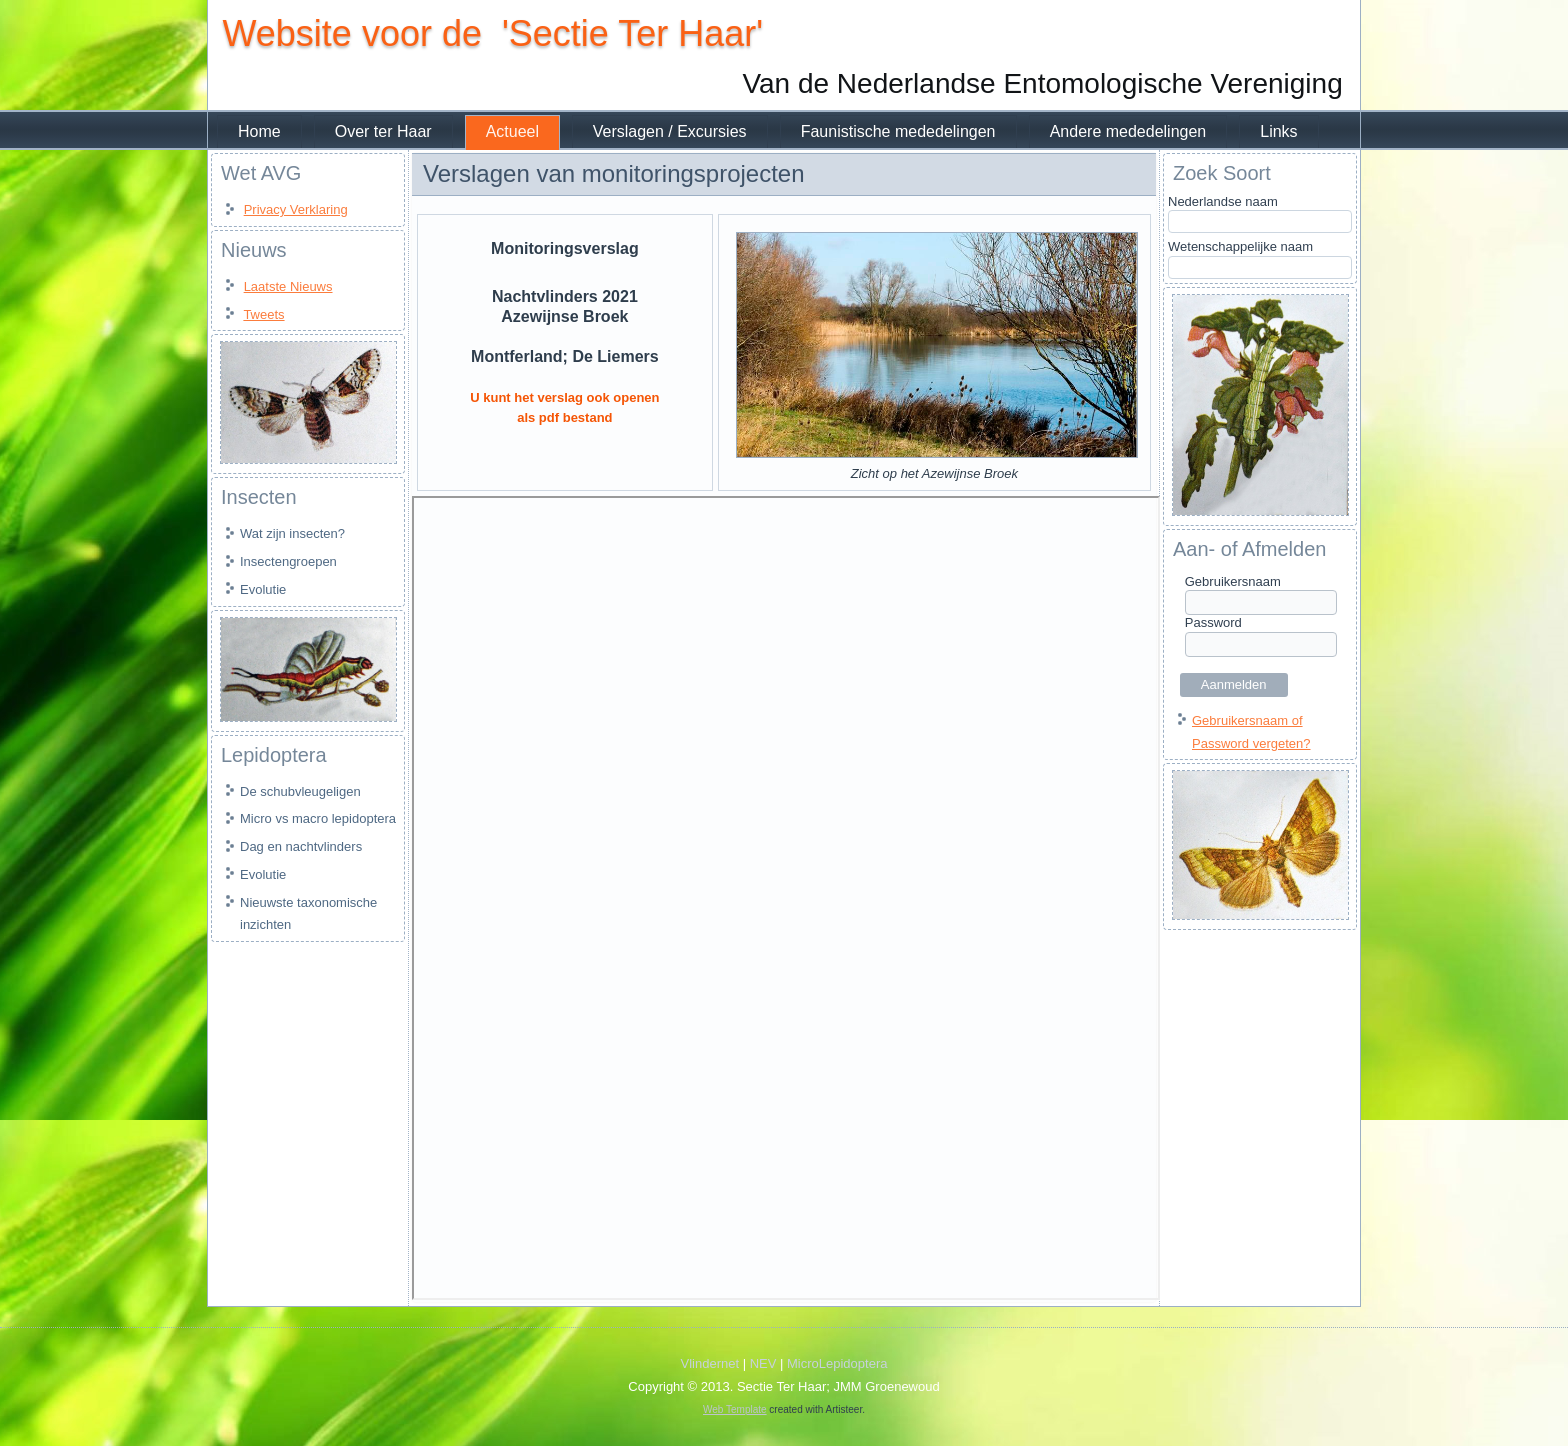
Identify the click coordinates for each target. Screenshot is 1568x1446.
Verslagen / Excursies (670, 131)
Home (259, 131)
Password (1213, 622)
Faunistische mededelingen (898, 131)
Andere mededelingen (1128, 131)
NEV (763, 1363)
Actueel (512, 131)
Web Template (735, 1409)
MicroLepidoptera (837, 1363)
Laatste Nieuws (288, 286)
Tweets (263, 314)
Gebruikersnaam (1233, 581)
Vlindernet (710, 1363)
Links (1278, 131)
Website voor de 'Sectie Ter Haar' (492, 33)
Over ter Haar (383, 131)
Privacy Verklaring (296, 209)
